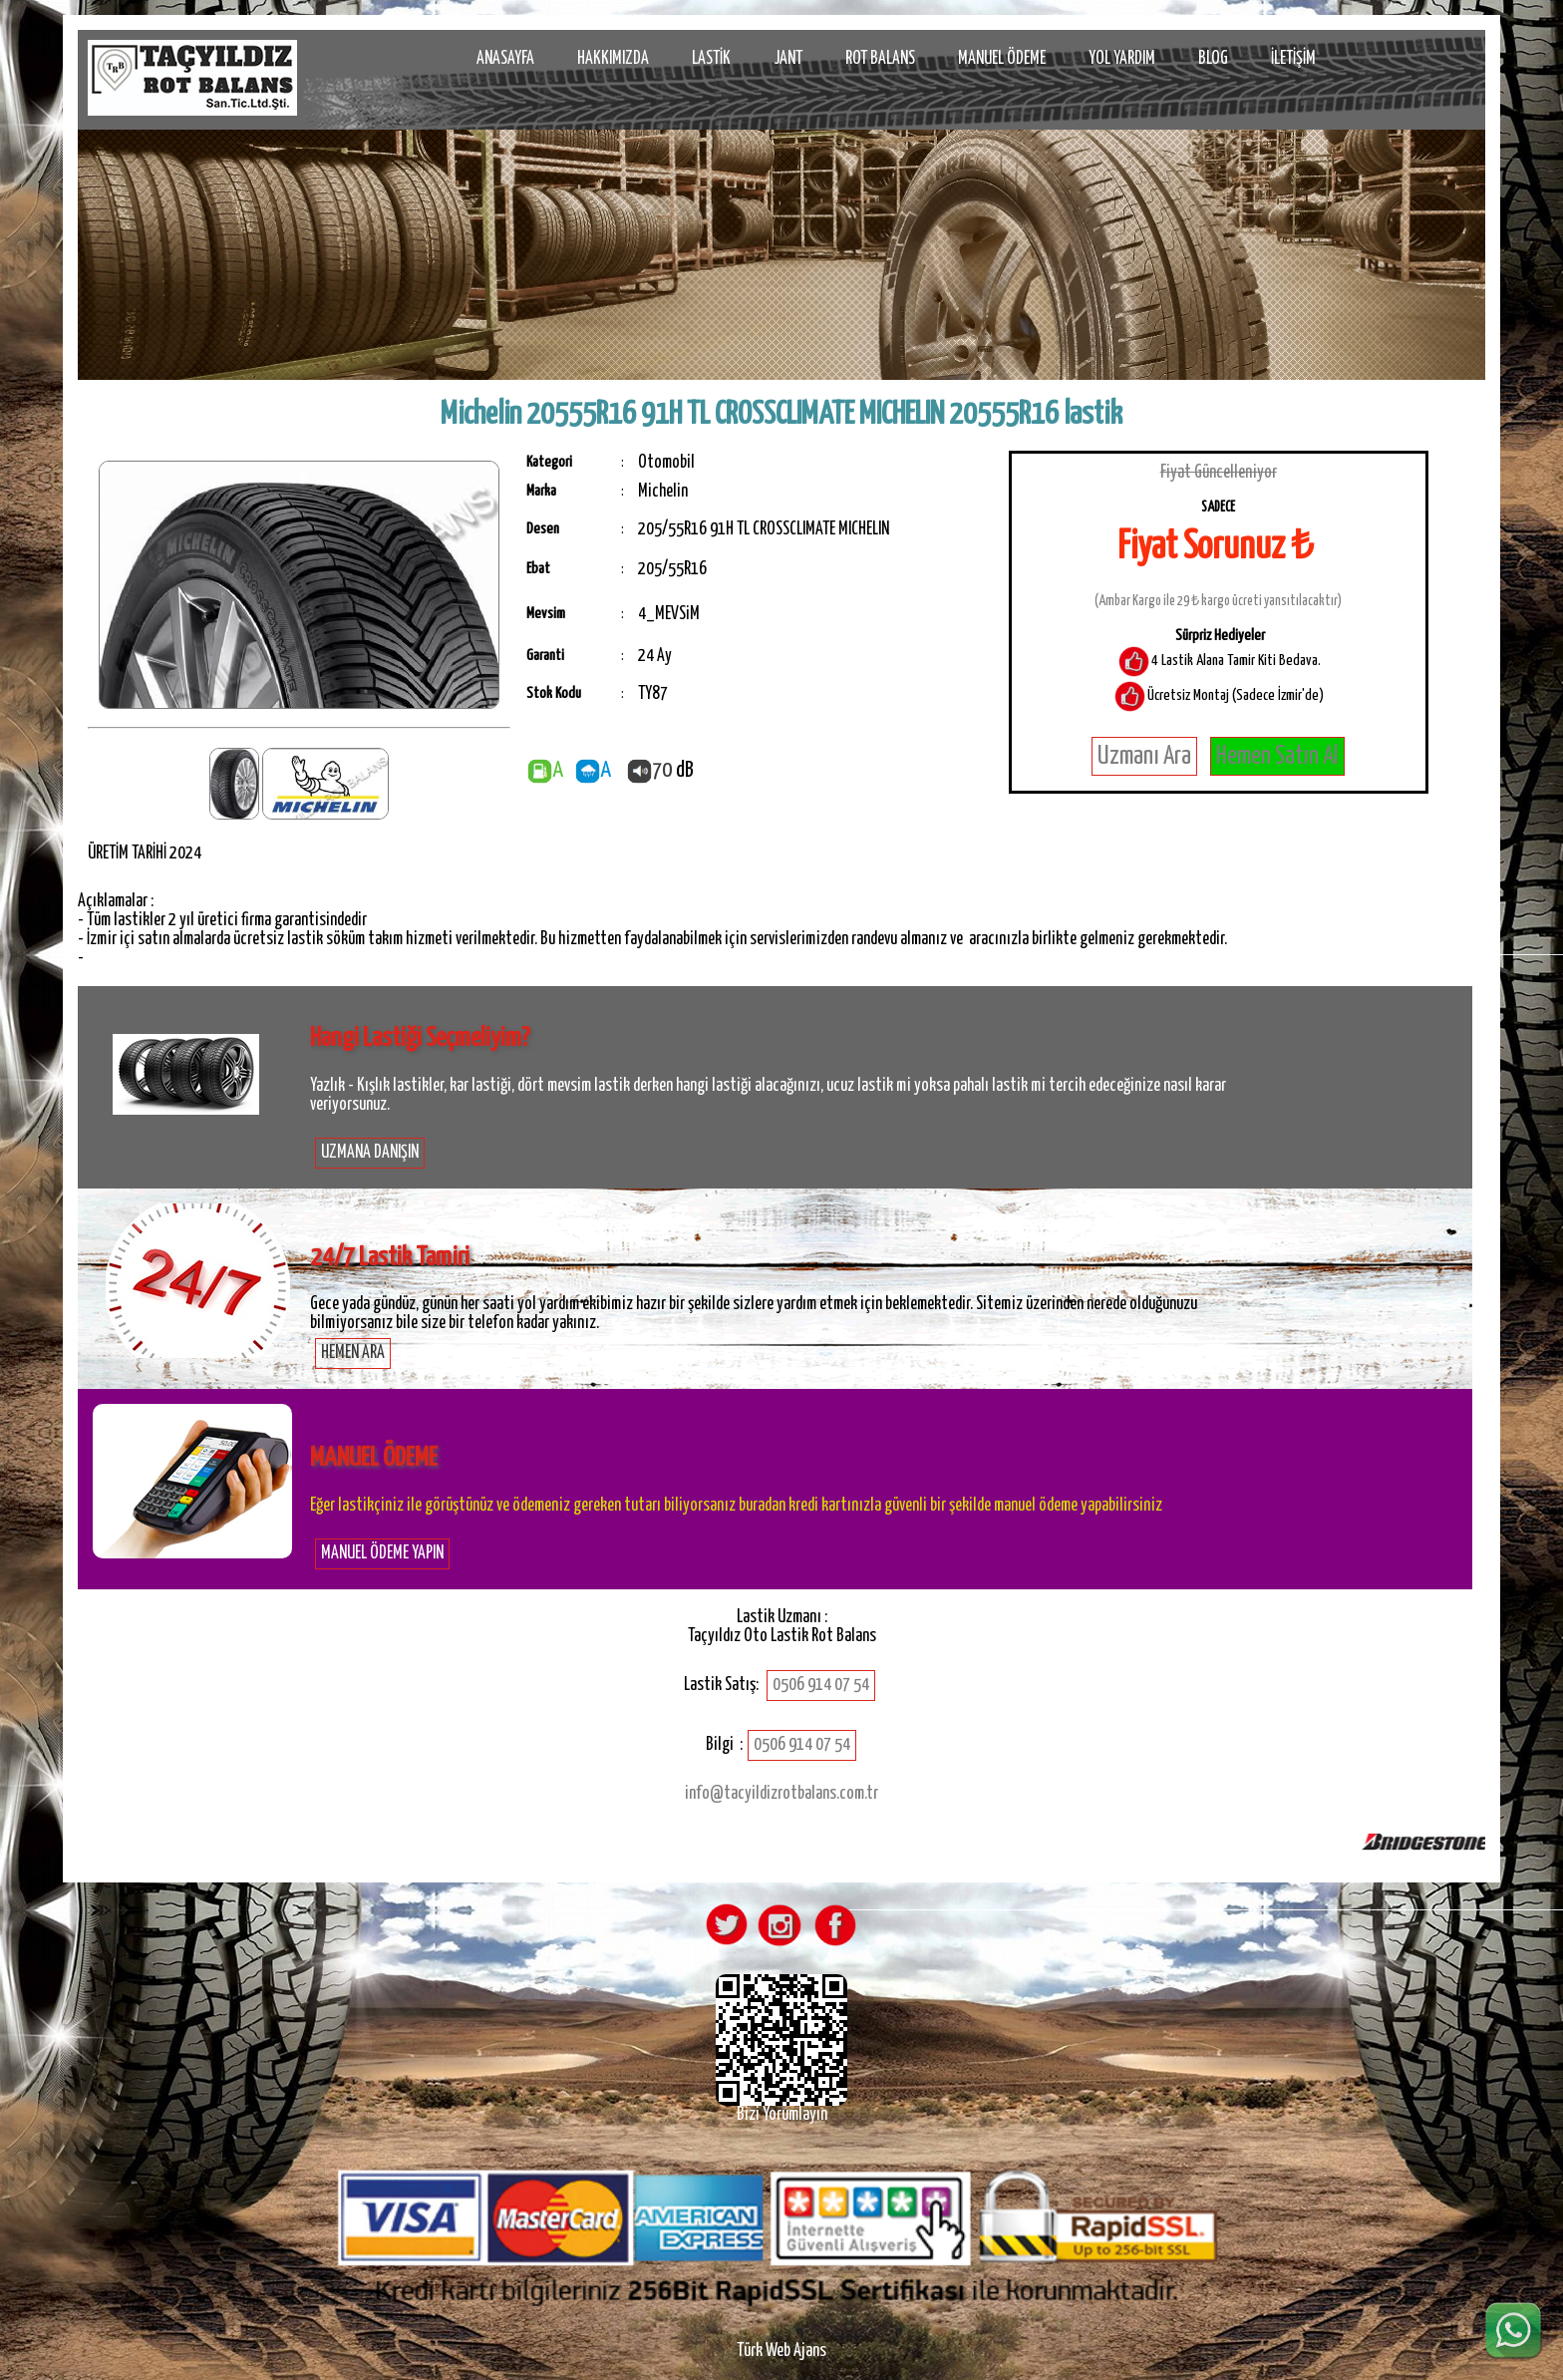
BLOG (1213, 59)
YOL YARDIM (1122, 59)
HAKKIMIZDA (613, 59)
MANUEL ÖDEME (1002, 59)
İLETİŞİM (1293, 59)
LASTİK (711, 59)
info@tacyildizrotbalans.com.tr (781, 1794)
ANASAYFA (505, 59)
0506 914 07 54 (821, 1685)
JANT (788, 59)
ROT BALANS (880, 59)
